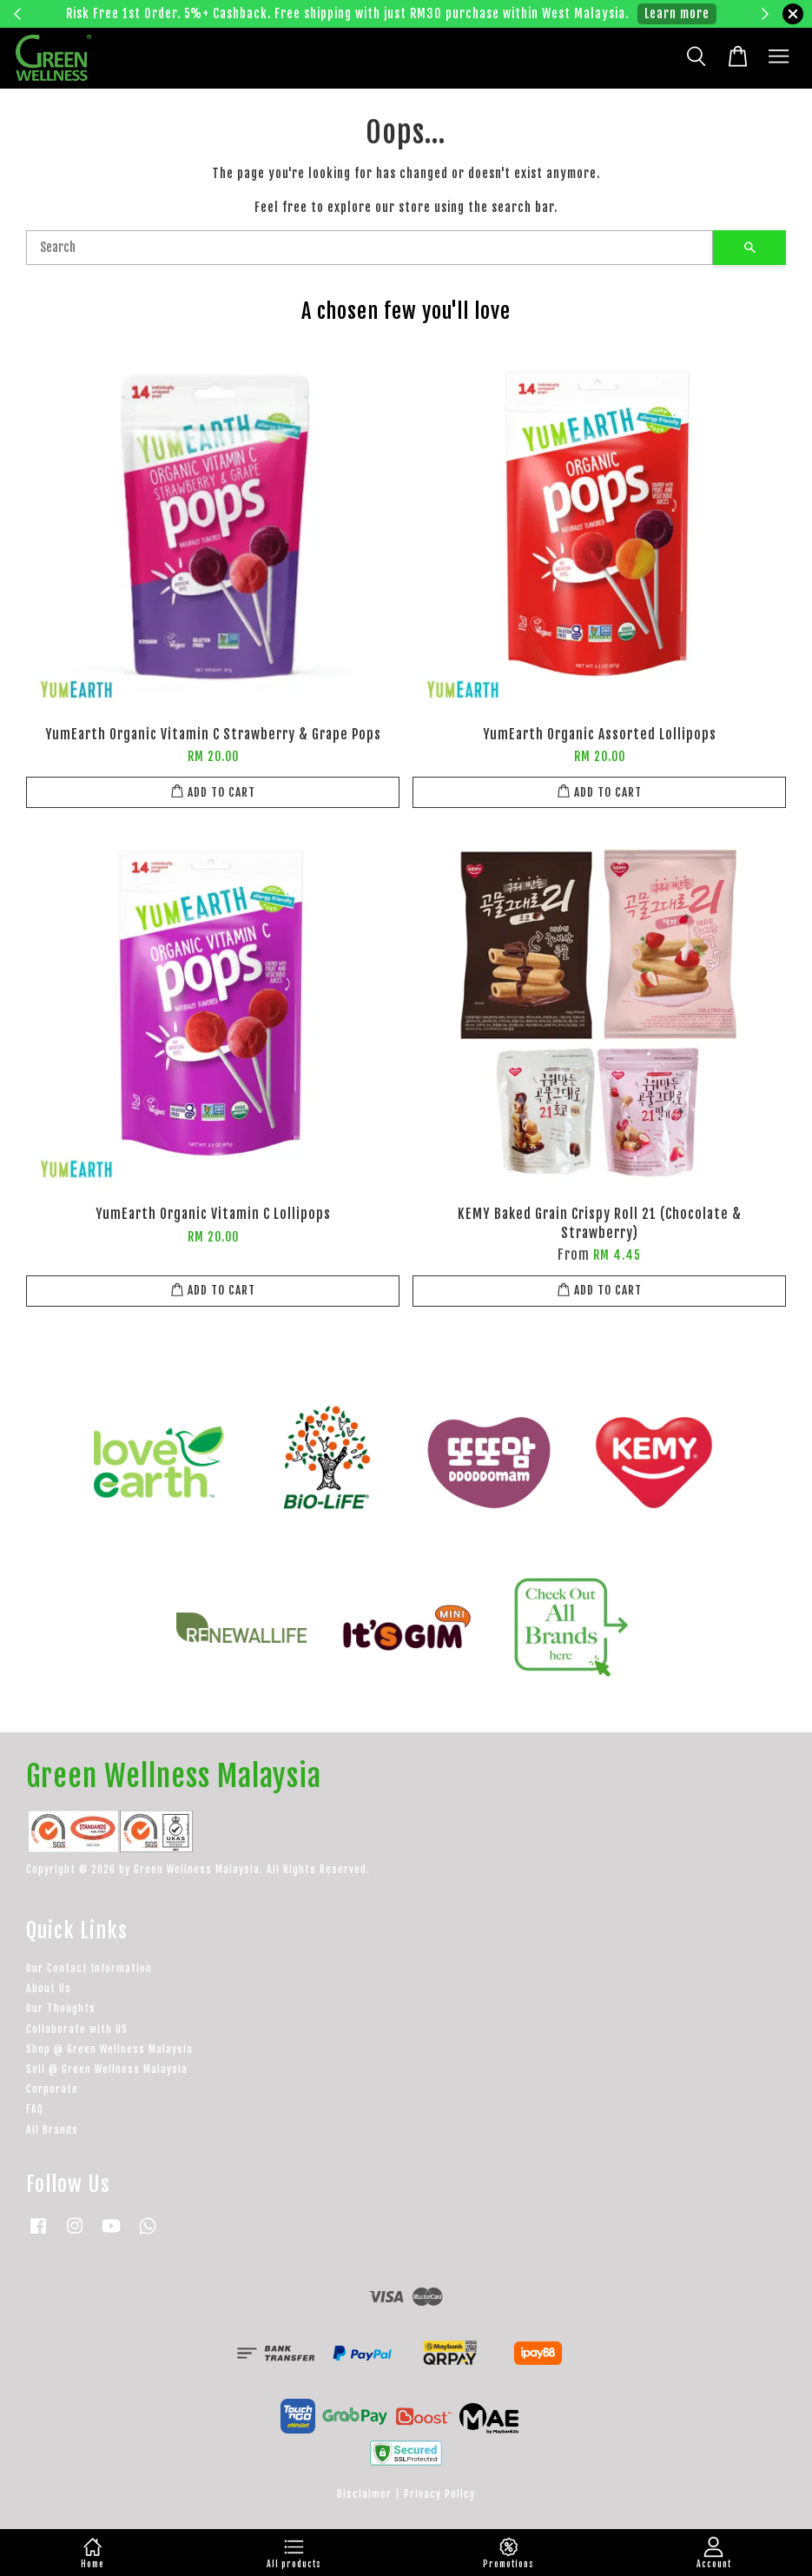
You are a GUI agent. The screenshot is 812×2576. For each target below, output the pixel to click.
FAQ (34, 2109)
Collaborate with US (77, 2029)
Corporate (52, 2089)
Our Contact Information (89, 1968)
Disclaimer (364, 2493)
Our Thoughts (61, 2008)
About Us (48, 1988)
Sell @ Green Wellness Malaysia (107, 2069)
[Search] (369, 247)
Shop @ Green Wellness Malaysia (109, 2049)
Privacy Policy (439, 2493)
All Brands (52, 2129)
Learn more (677, 13)
